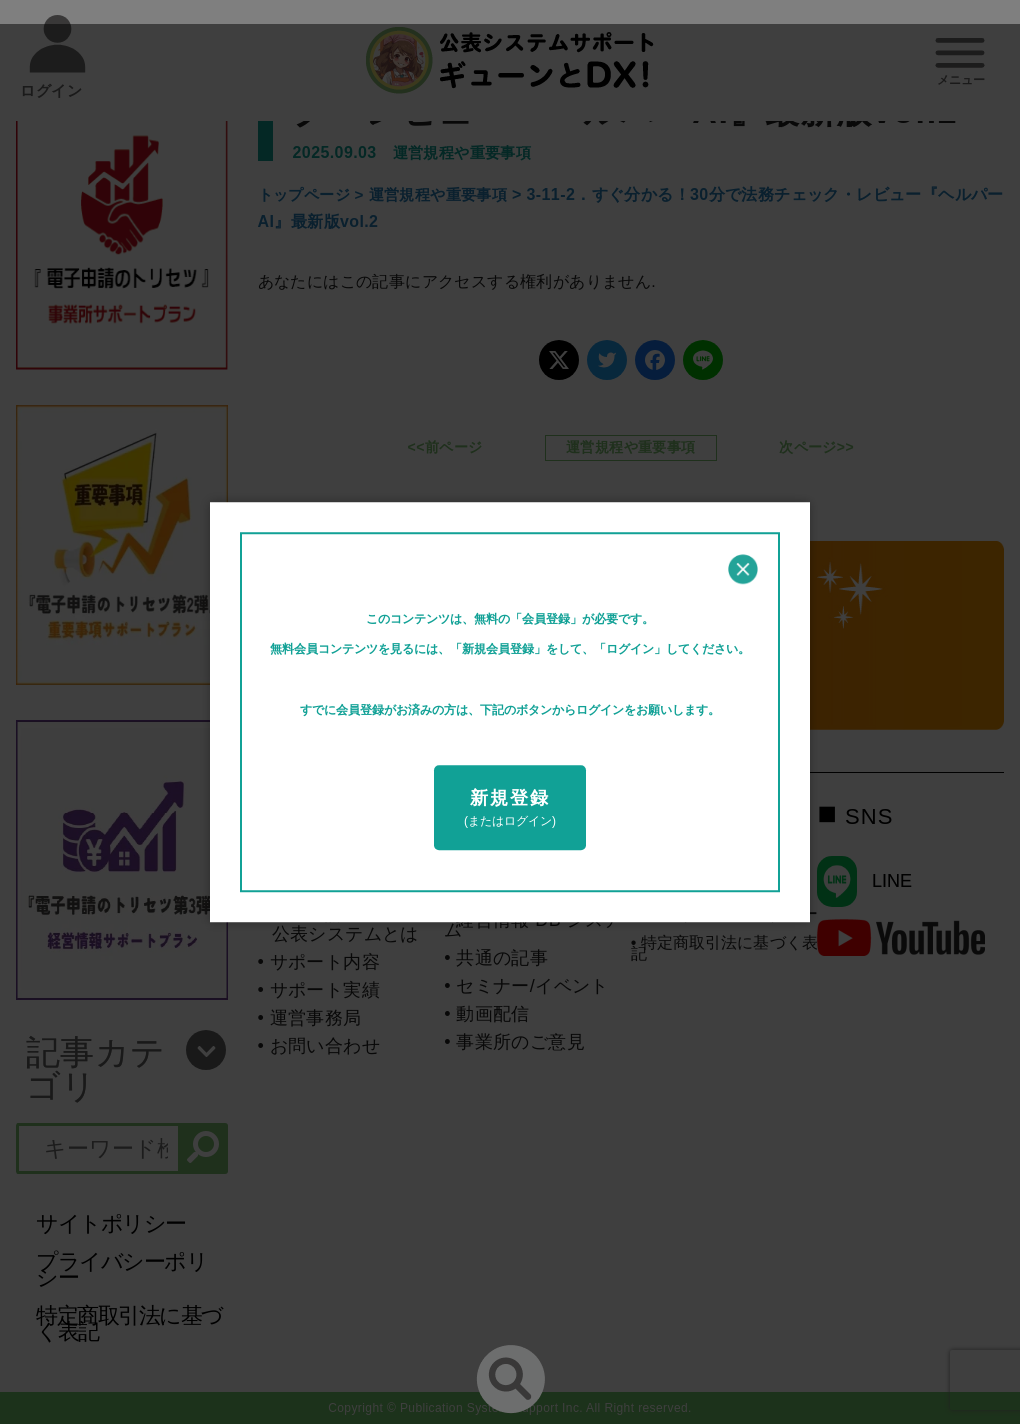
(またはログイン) (510, 808)
